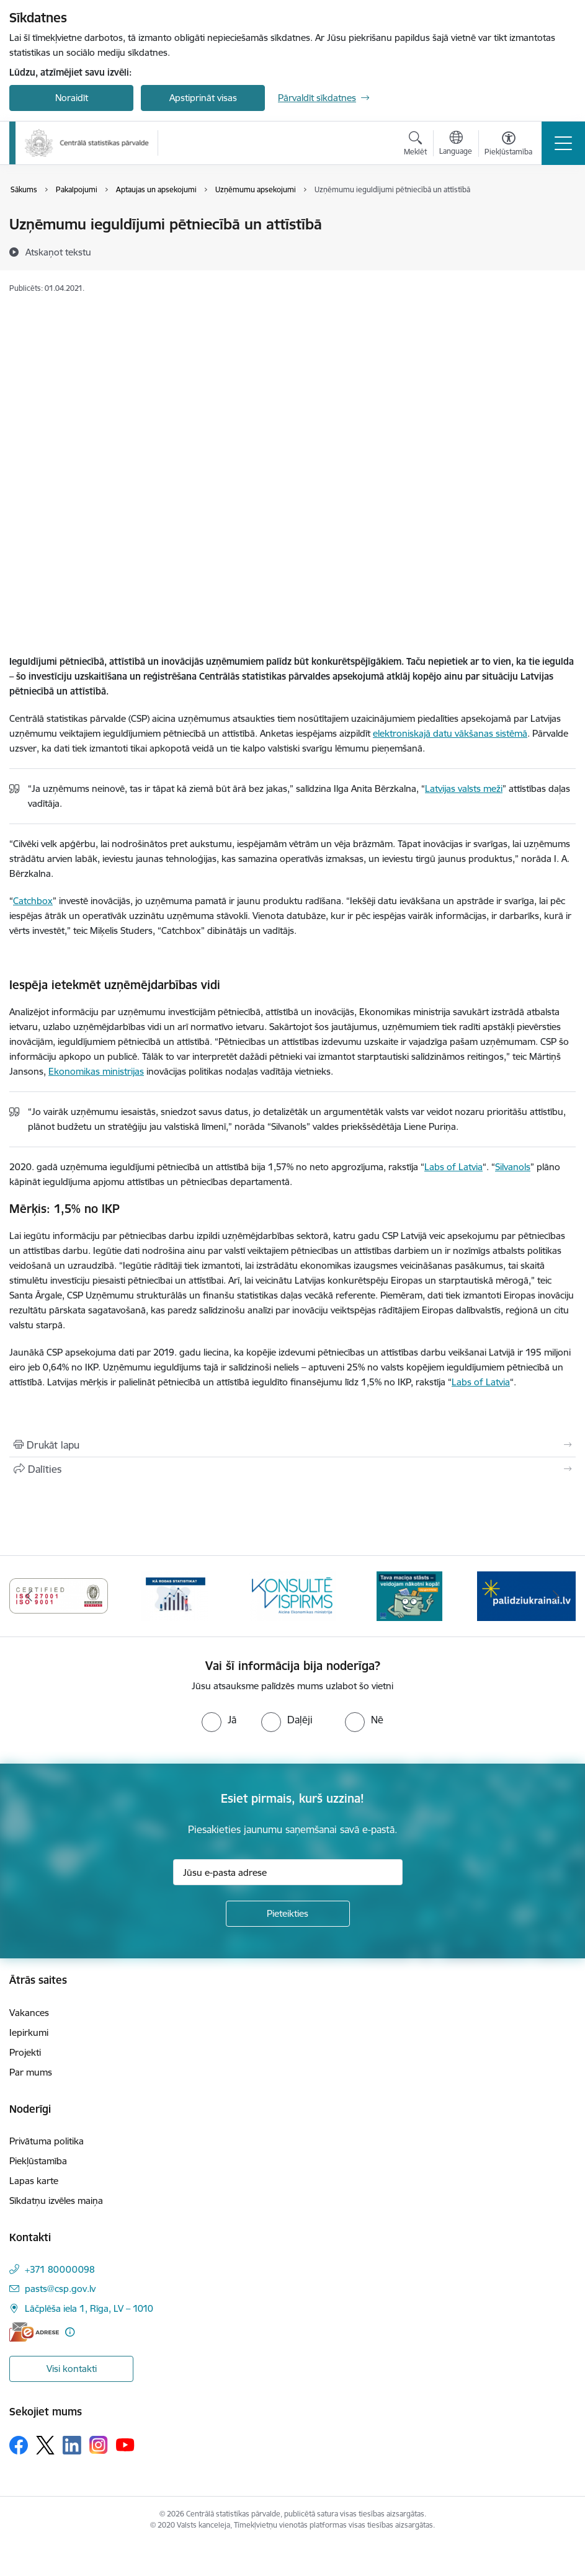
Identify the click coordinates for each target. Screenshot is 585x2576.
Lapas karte (33, 2181)
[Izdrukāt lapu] (292, 1445)
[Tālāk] (556, 1596)
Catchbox (33, 901)
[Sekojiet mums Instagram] (98, 2445)
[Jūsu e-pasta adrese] (288, 1872)
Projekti (25, 2052)
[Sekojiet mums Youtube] (125, 2444)
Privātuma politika (46, 2141)
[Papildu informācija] (69, 2332)
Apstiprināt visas (203, 98)
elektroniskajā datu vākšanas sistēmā (450, 733)
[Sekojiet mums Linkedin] (72, 2445)
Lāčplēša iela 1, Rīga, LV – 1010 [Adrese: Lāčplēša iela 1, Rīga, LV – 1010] (89, 2308)
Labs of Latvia (453, 1167)
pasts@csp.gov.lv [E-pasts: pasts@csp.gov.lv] (60, 2288)
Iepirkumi (28, 2032)
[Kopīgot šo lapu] (292, 1469)
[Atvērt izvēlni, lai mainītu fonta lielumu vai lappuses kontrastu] (508, 145)
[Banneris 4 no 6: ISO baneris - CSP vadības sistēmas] (176, 1595)
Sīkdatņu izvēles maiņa (56, 2200)
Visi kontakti (72, 2368)
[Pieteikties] (288, 1914)
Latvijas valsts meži (463, 788)
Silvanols (512, 1167)
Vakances (29, 2013)
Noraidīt (71, 98)
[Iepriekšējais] (29, 1596)
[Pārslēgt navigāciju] (563, 143)
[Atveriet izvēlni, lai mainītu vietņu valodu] (455, 144)
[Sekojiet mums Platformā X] (45, 2445)
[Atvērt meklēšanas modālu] (415, 145)
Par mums (30, 2072)
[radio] (219, 1719)
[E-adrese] (34, 2332)
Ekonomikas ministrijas (96, 1071)
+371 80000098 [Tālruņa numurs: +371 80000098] (60, 2269)
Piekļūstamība (38, 2161)
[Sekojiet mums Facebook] (18, 2445)
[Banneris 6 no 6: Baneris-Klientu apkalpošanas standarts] (409, 1595)
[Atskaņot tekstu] (58, 251)
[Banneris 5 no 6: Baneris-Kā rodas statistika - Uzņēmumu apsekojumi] (292, 1595)
